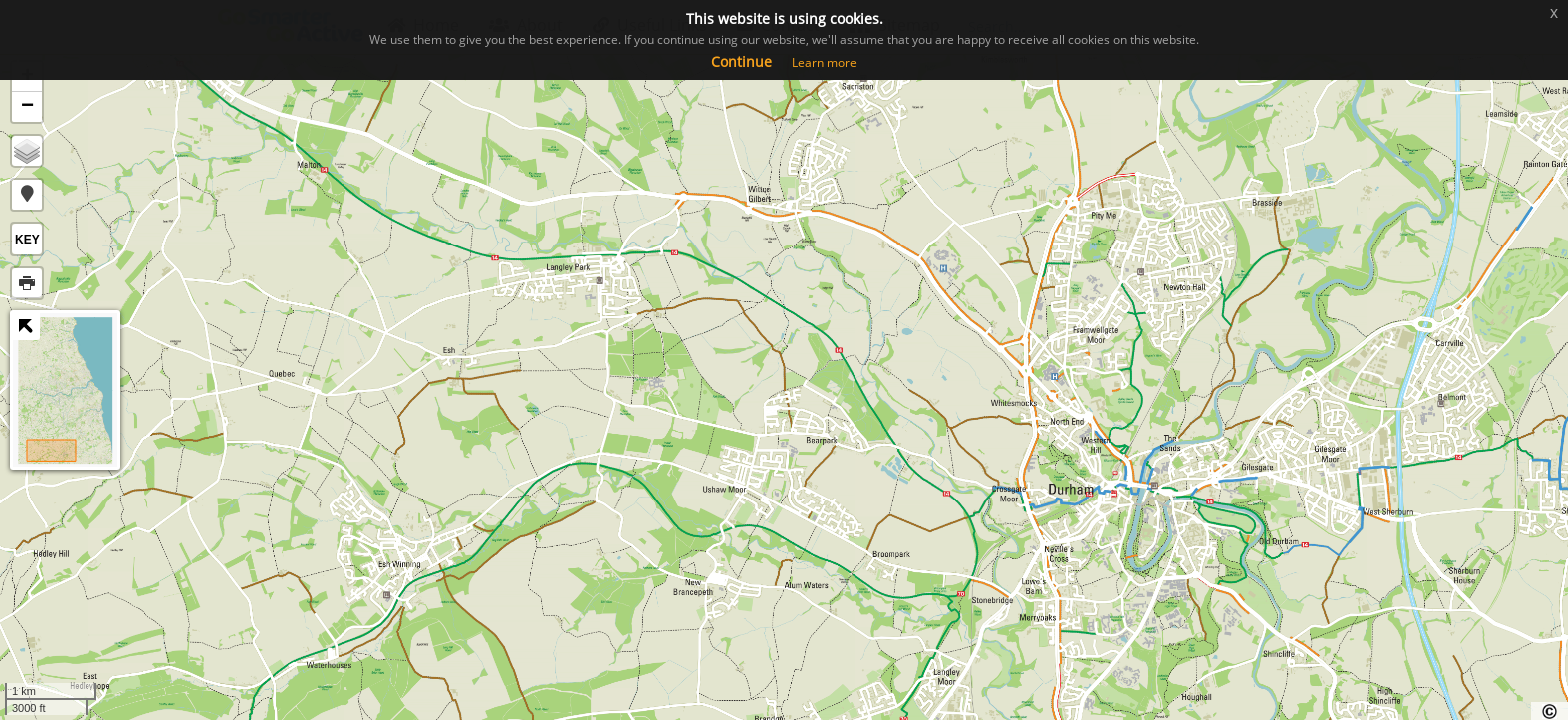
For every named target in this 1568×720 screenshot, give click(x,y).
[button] (27, 195)
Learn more (824, 62)
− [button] (27, 107)
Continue (741, 61)
